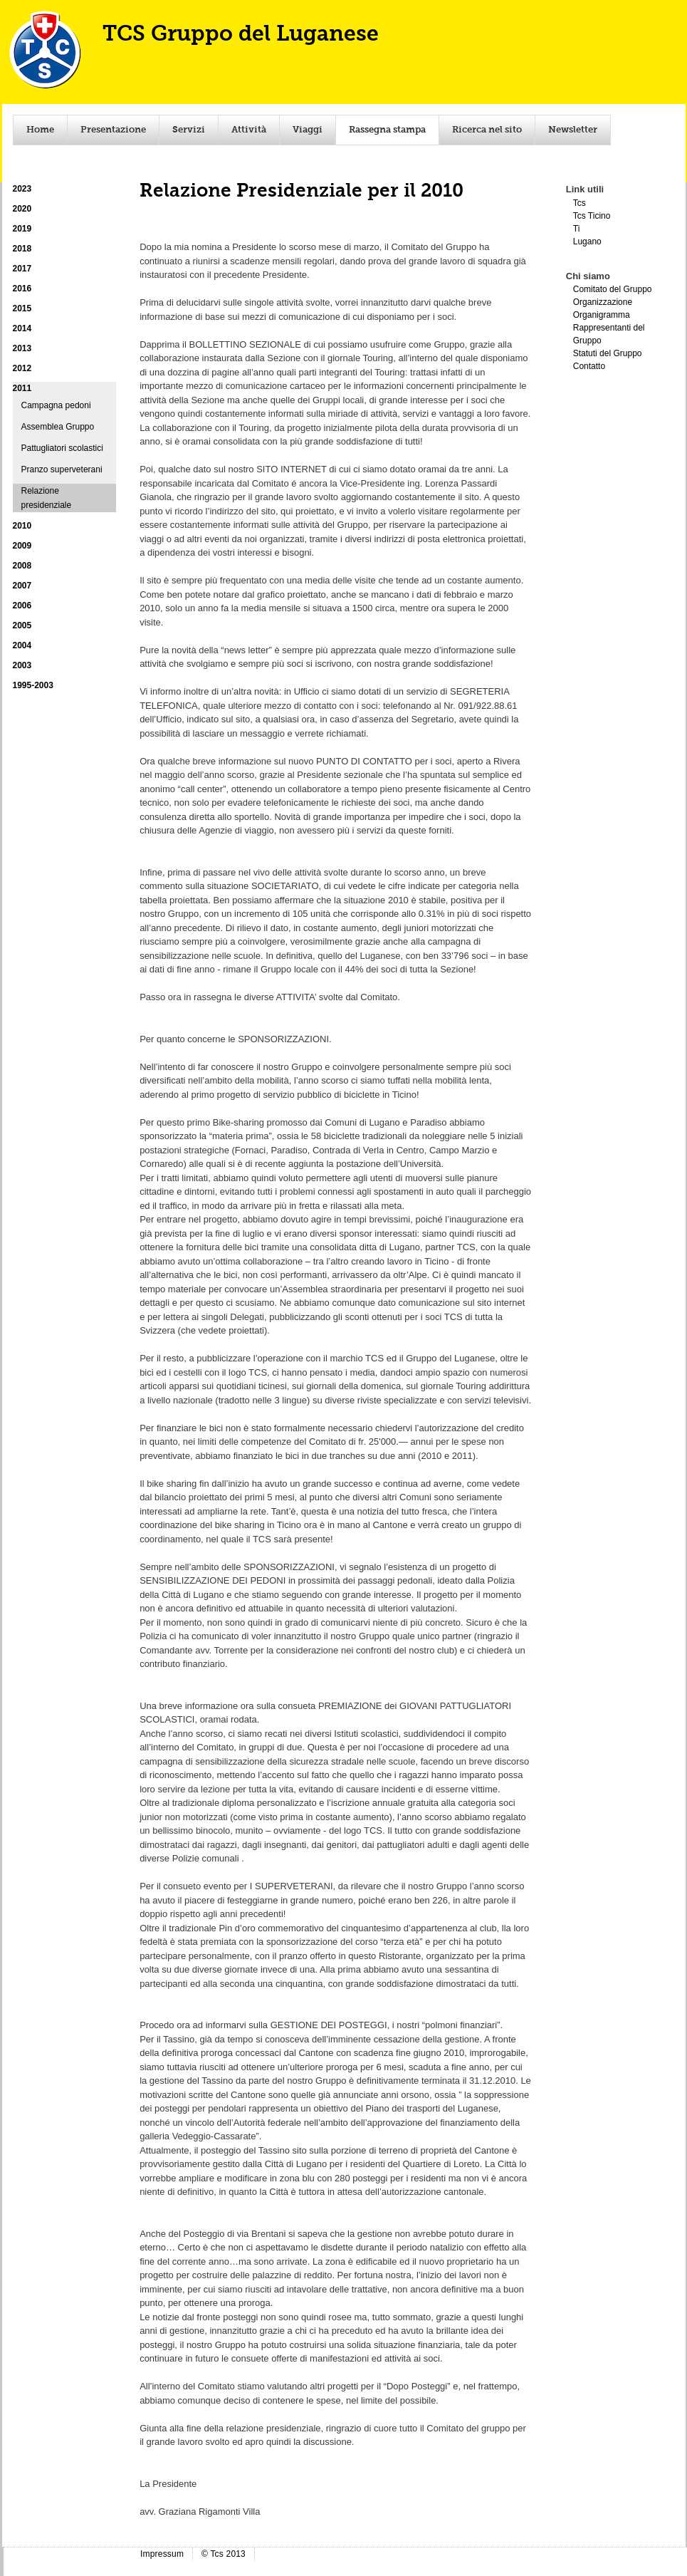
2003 (22, 665)
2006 (22, 606)
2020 (22, 209)
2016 (22, 289)
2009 (22, 546)
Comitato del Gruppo (612, 289)
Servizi (188, 130)
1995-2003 (33, 685)
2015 (22, 308)
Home (40, 130)
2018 (22, 249)
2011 (22, 388)
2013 (22, 348)
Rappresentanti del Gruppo (609, 334)
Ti (576, 229)
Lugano (587, 241)
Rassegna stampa (387, 130)
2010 (22, 526)
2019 (22, 229)
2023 (22, 189)
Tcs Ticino (592, 216)
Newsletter (572, 130)
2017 (22, 269)
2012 (22, 368)
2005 (22, 625)
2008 (22, 566)
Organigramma (601, 315)
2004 (22, 645)
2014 (22, 328)
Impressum (162, 2554)
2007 (22, 586)
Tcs (579, 203)
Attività (248, 130)
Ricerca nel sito (487, 130)
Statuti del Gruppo (607, 353)
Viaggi (307, 130)
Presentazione (113, 130)
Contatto (589, 366)
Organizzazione (602, 302)
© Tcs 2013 (223, 2554)
